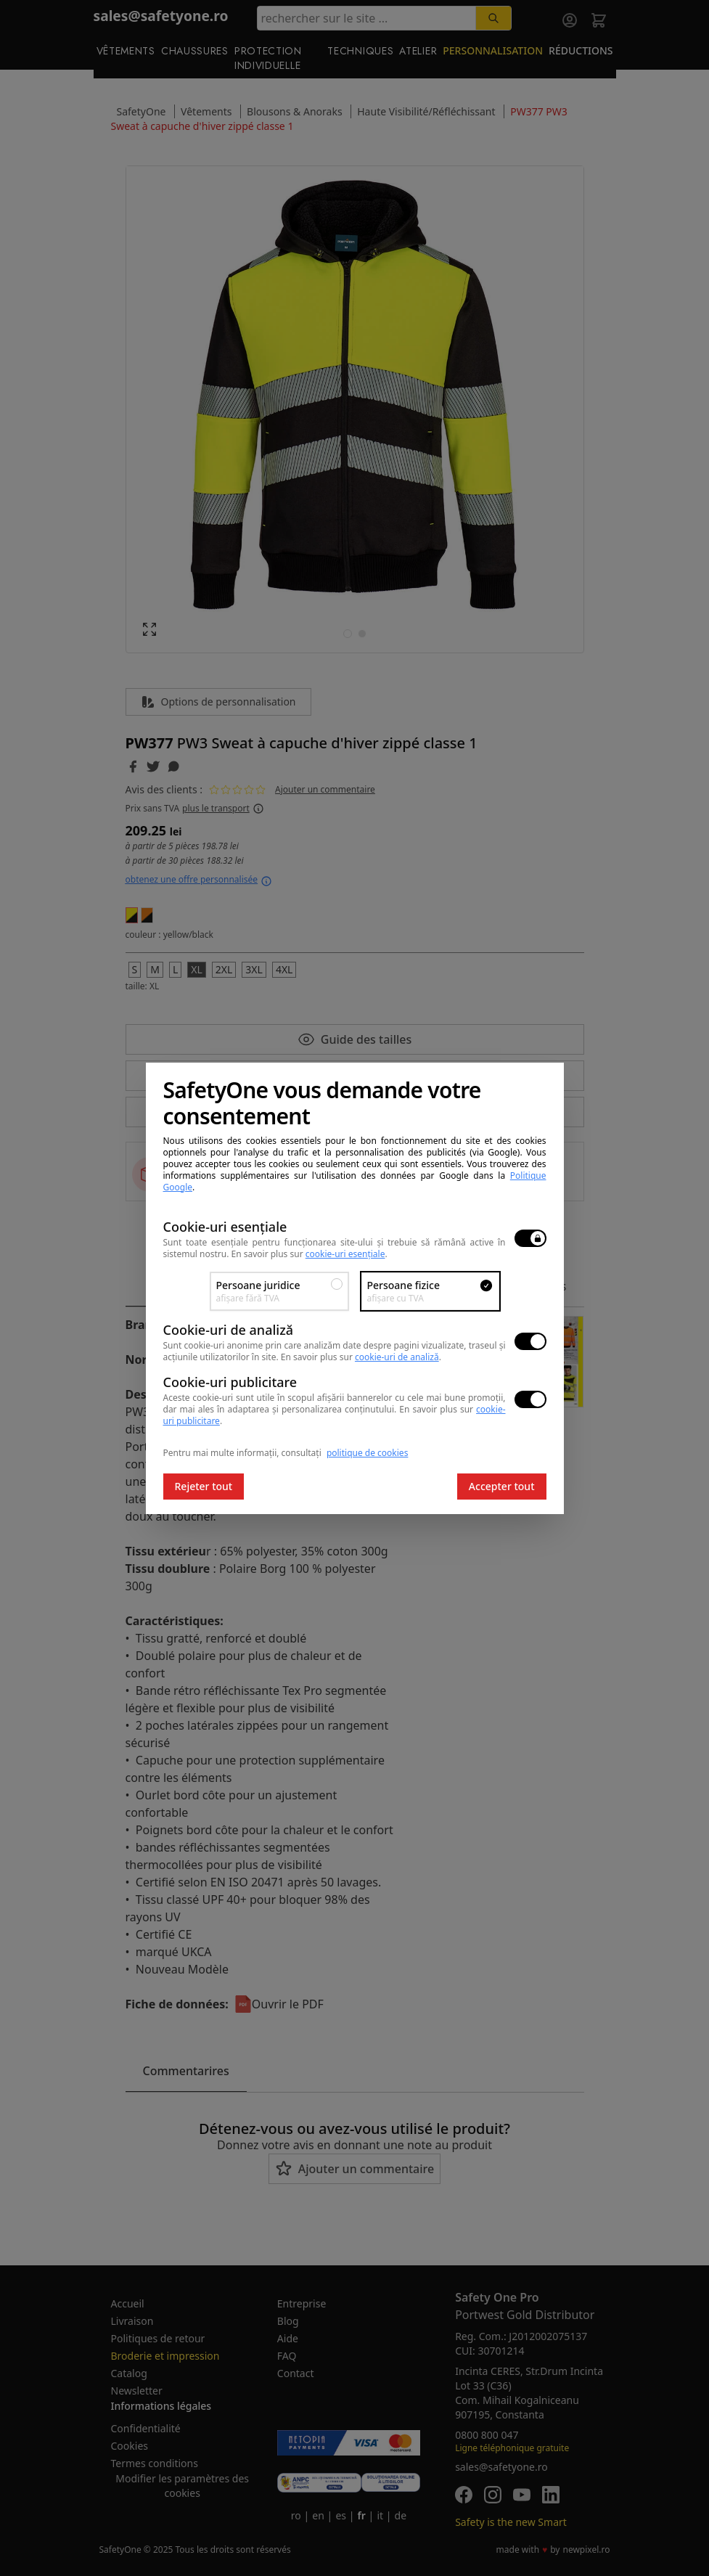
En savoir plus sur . (309, 1254)
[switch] (530, 1238)
